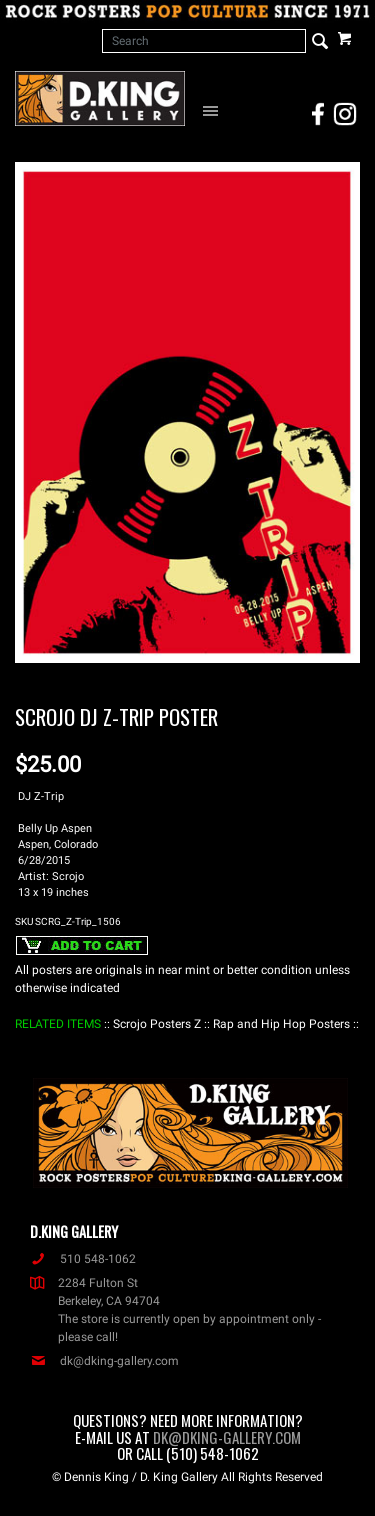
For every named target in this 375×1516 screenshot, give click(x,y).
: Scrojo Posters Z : (157, 1024)
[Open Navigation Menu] (213, 110)
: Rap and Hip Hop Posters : (281, 1024)
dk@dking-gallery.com (104, 1361)
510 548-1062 (83, 1259)
